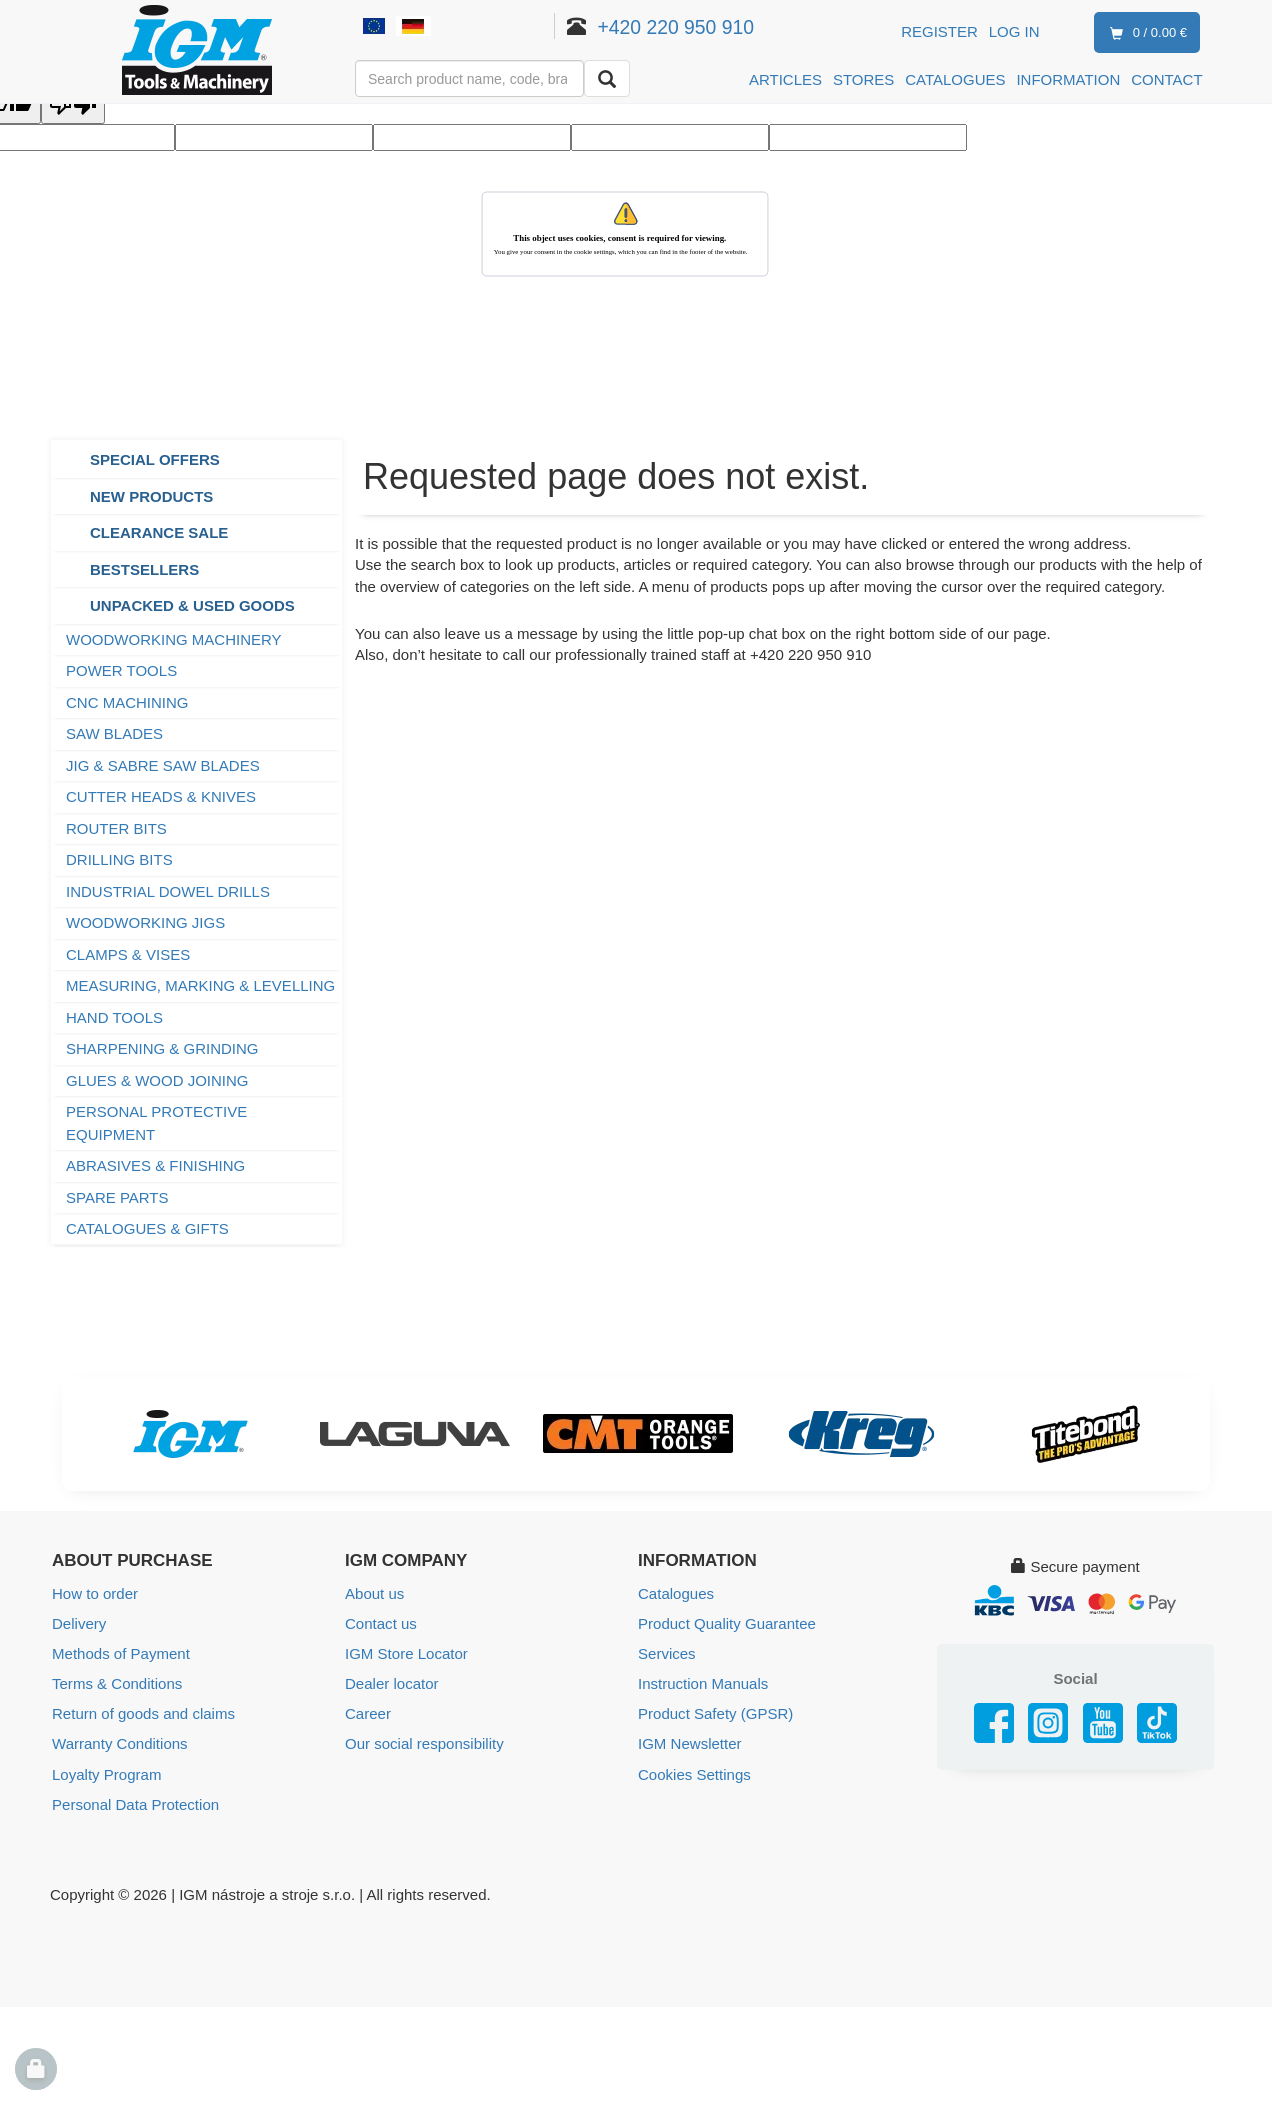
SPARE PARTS (117, 1197)
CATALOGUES (955, 79)
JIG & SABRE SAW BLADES (163, 765)
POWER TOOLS (121, 670)
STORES (863, 79)
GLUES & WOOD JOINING (157, 1080)
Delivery (79, 1623)
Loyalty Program (106, 1773)
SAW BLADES (114, 733)
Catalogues (676, 1593)
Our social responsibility (424, 1743)
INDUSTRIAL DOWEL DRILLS (168, 891)
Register (939, 31)
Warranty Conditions (119, 1743)
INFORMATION (1068, 79)
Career (368, 1713)
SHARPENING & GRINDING (162, 1048)
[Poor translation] (73, 105)
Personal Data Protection (135, 1803)
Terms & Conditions (117, 1683)
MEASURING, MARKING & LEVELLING (200, 985)
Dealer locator (391, 1683)
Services (667, 1653)
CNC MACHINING (127, 702)
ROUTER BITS (116, 828)
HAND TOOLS (114, 1017)
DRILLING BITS (119, 859)
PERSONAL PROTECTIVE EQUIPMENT (156, 1123)
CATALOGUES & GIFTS (147, 1228)
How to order (95, 1593)
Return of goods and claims (143, 1713)
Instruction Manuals (703, 1683)
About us (374, 1593)
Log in (1014, 31)
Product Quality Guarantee (727, 1623)
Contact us (381, 1623)
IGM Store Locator (406, 1653)
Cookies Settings (694, 1773)
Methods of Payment (121, 1653)
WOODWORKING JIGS (145, 922)
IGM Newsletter (689, 1743)
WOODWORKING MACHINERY (174, 639)
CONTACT (1166, 79)
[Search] (607, 78)
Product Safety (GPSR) (715, 1713)
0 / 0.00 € (1144, 33)
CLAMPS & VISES (128, 954)
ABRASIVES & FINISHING (155, 1165)
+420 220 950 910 (676, 27)
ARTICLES (785, 79)
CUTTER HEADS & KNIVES (161, 796)
